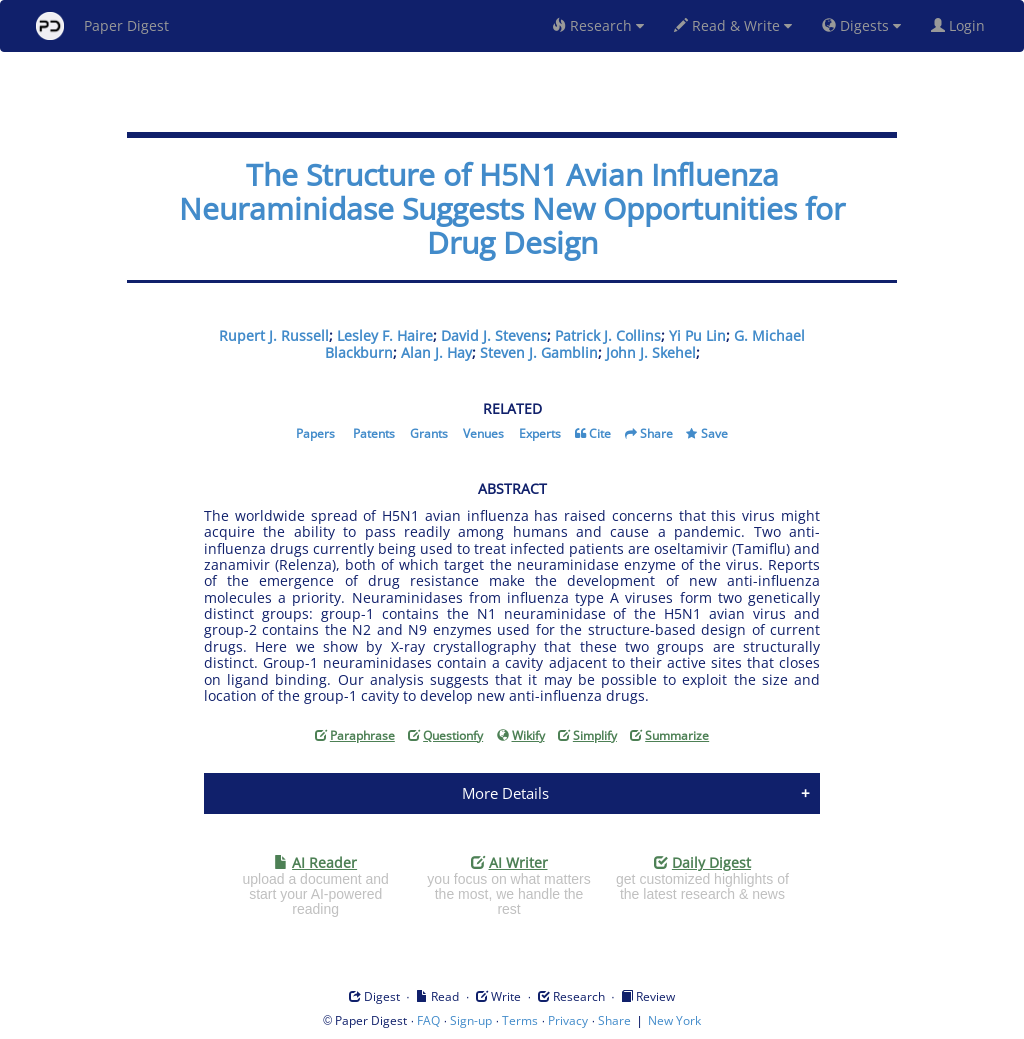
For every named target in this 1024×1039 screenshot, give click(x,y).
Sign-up (471, 1020)
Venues (483, 433)
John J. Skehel (651, 352)
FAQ (428, 1020)
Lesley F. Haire (385, 335)
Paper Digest (102, 26)
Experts (540, 433)
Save (714, 433)
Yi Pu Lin (697, 335)
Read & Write (733, 25)
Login (962, 25)
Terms (520, 1020)
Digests (861, 25)
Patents (374, 433)
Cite (600, 433)
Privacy (568, 1020)
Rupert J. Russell (274, 335)
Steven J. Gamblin (539, 352)
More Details (505, 793)
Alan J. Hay (436, 352)
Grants (429, 433)
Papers (315, 433)
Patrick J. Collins (608, 335)
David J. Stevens (494, 335)
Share (656, 433)
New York (674, 1020)
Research (598, 25)
